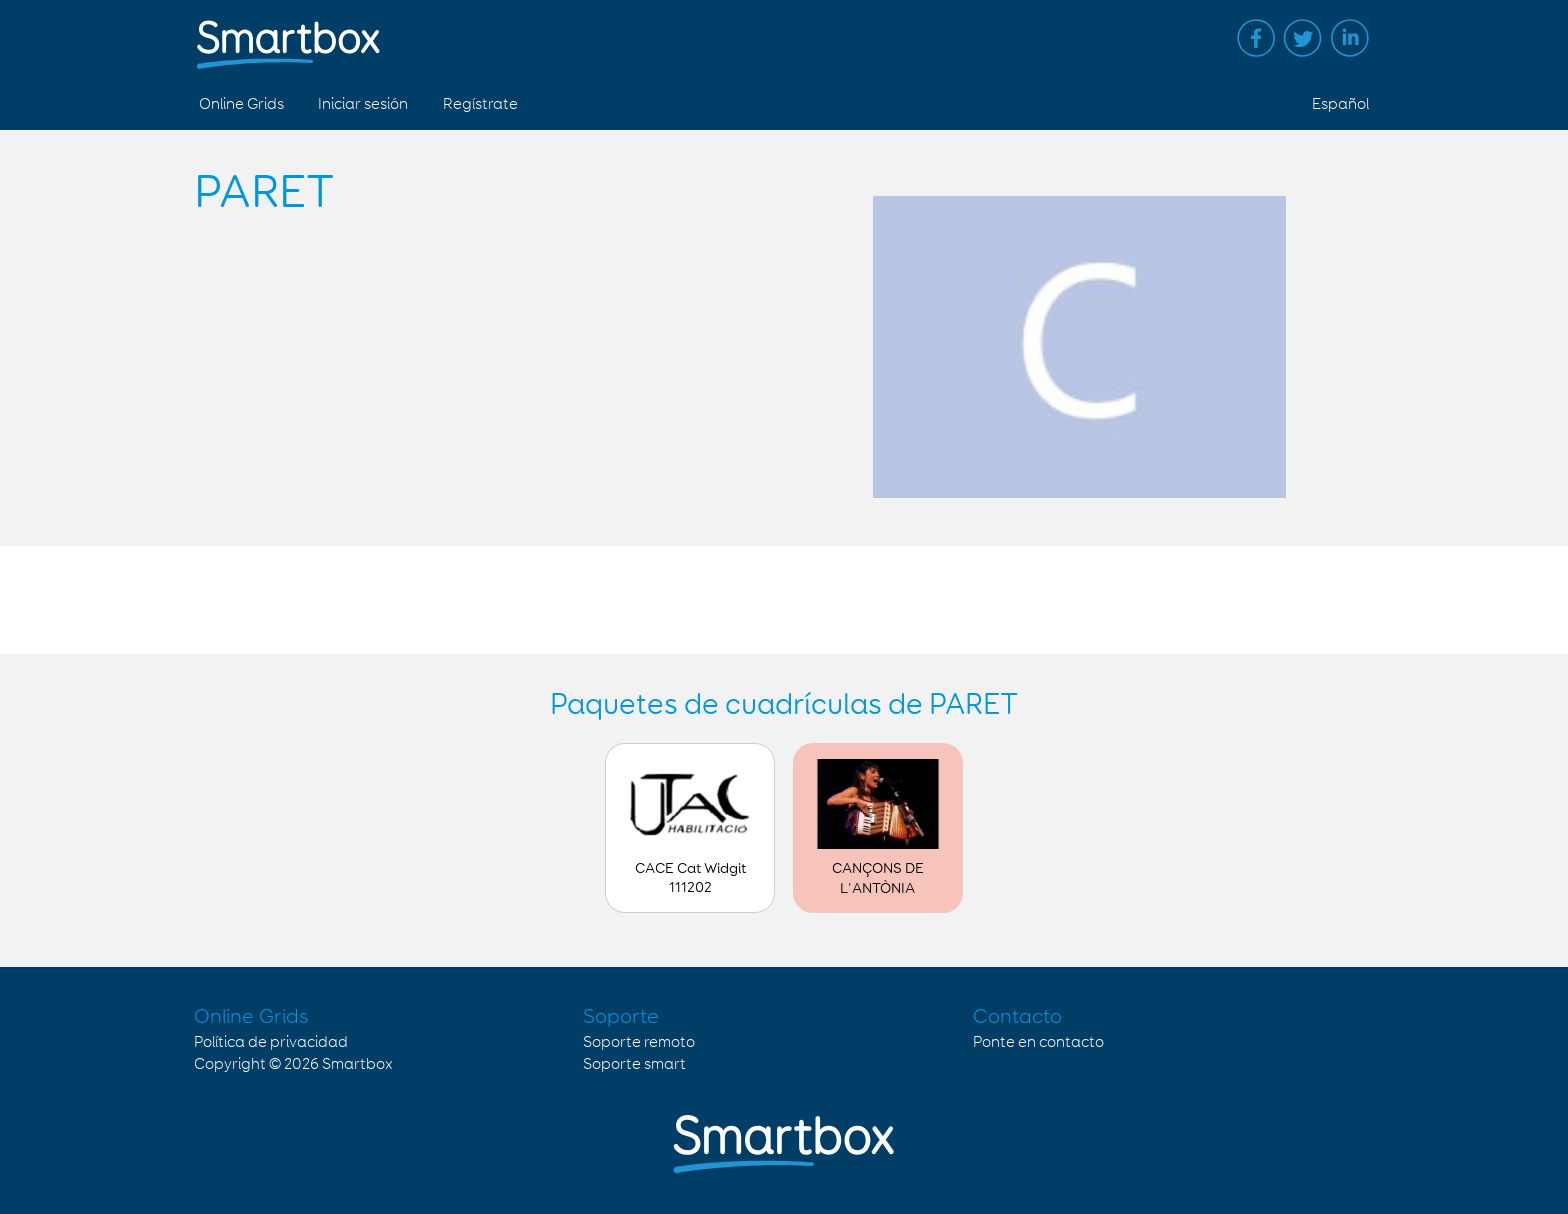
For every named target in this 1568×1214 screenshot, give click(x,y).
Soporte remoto (639, 1042)
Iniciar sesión (363, 104)
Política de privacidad (271, 1042)
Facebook (1256, 38)
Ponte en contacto (1038, 1042)
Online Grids (241, 104)
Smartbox (357, 1064)
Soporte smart (634, 1064)
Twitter (1303, 38)
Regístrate (480, 104)
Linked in (1350, 38)
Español (1340, 104)
